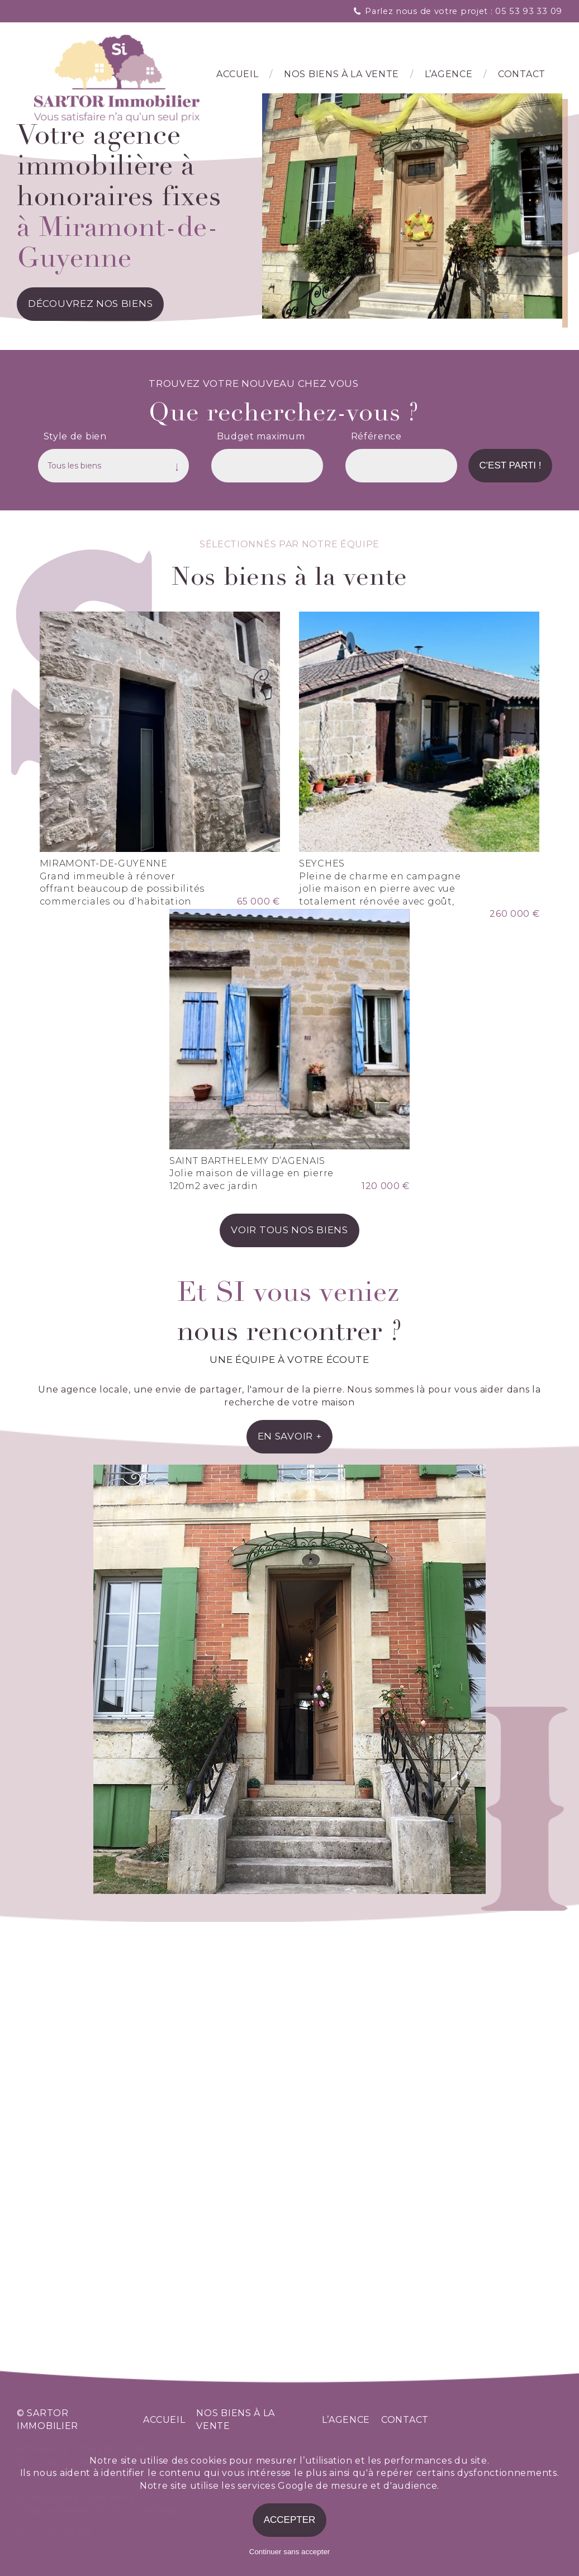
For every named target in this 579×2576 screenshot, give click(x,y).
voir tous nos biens (289, 1592)
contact (405, 2419)
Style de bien (75, 437)
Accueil (237, 75)
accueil (164, 2419)
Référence (376, 437)
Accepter (290, 2520)
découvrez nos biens (90, 304)
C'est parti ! (511, 466)
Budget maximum (261, 437)
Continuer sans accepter (289, 2551)
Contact (521, 75)
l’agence (449, 75)
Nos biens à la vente (341, 75)
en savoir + (290, 1799)
